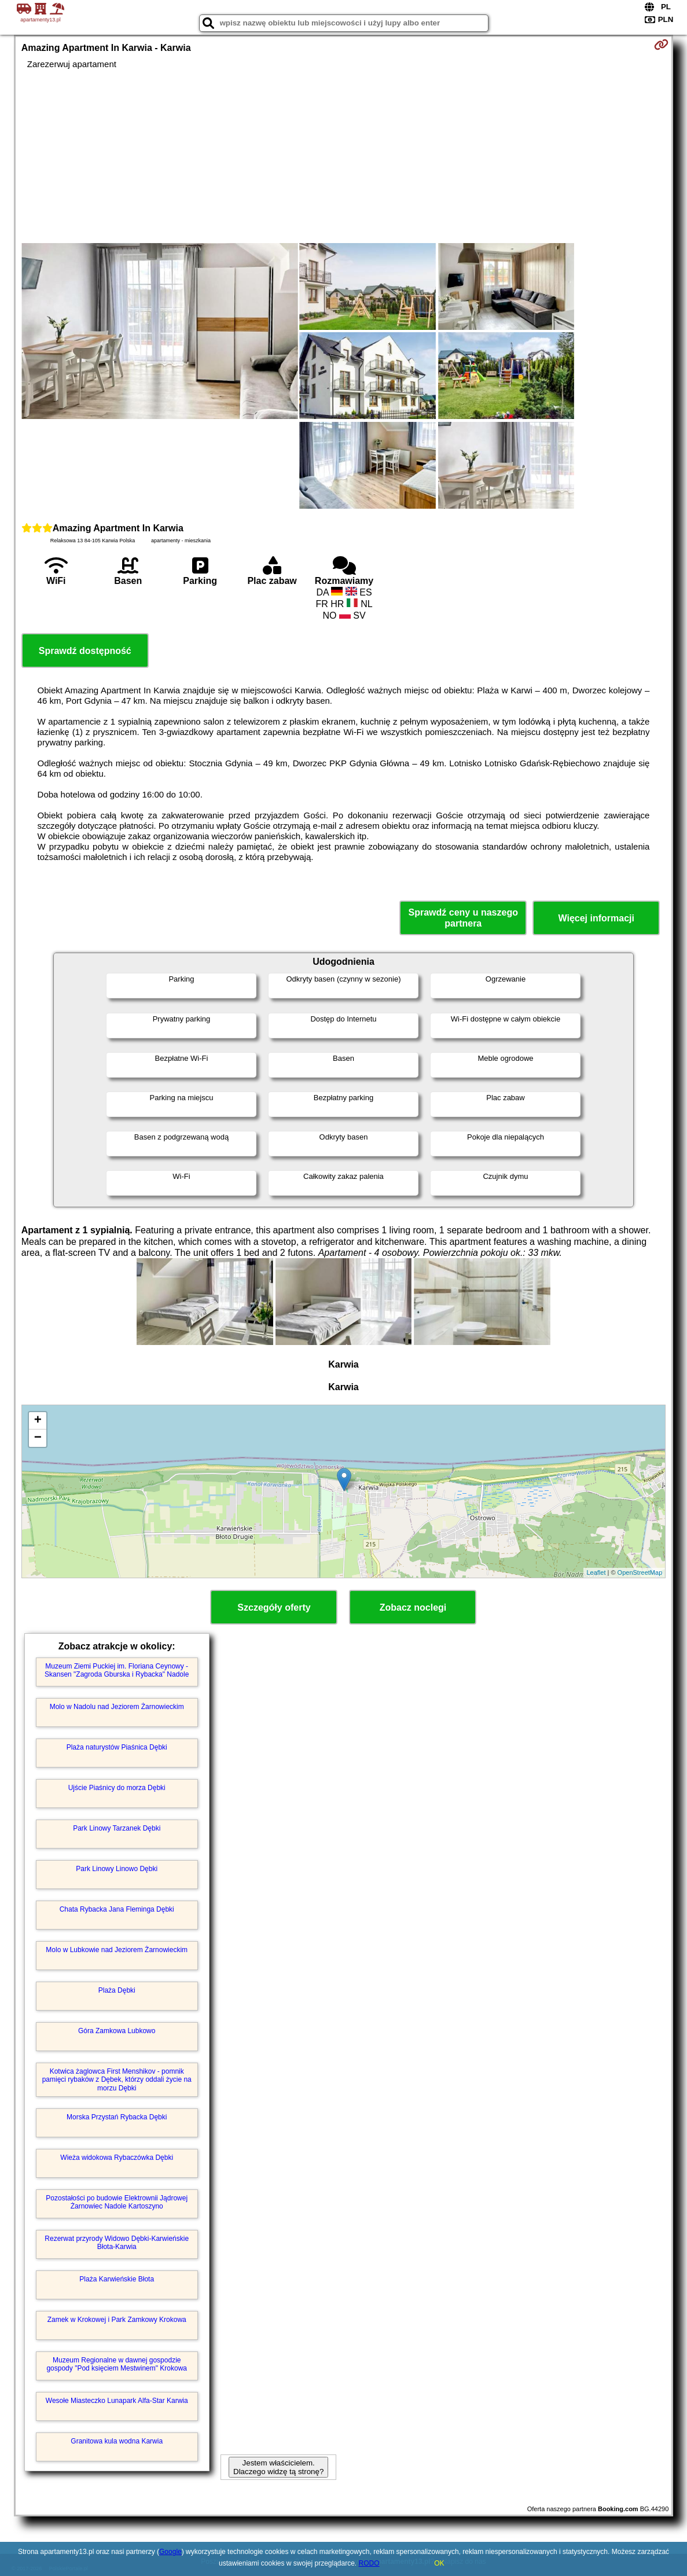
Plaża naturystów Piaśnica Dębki (117, 1747)
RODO (369, 2563)
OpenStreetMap (640, 1572)
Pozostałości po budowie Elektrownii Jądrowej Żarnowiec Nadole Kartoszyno (117, 2202)
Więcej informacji (596, 918)
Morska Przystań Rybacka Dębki (117, 2117)
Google (170, 2552)
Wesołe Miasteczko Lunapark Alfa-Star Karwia (117, 2401)
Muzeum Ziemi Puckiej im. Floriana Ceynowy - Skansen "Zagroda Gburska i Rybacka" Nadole (117, 1670)
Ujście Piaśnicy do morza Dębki (117, 1788)
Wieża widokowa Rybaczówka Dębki (116, 2158)
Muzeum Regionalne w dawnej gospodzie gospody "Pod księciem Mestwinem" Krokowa (116, 2364)
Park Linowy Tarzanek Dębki (116, 1828)
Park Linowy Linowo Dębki (116, 1869)
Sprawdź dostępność (85, 651)
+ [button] (38, 1421)
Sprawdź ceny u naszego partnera (463, 917)
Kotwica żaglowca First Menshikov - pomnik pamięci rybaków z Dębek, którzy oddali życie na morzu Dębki (117, 2079)
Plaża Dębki (116, 1990)
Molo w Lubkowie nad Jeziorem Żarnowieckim (117, 1950)
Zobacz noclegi (413, 1607)
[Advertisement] (343, 156)
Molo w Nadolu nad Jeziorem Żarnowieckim (117, 1707)
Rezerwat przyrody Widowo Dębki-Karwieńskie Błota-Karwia (117, 2243)
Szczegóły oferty (273, 1607)
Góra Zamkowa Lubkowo (116, 2031)
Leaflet (595, 1572)
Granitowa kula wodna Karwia (117, 2441)
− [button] (38, 1438)
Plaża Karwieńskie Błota (116, 2279)
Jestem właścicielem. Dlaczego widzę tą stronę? (278, 2467)
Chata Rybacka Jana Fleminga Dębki (117, 1909)
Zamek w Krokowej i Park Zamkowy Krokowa (116, 2320)
